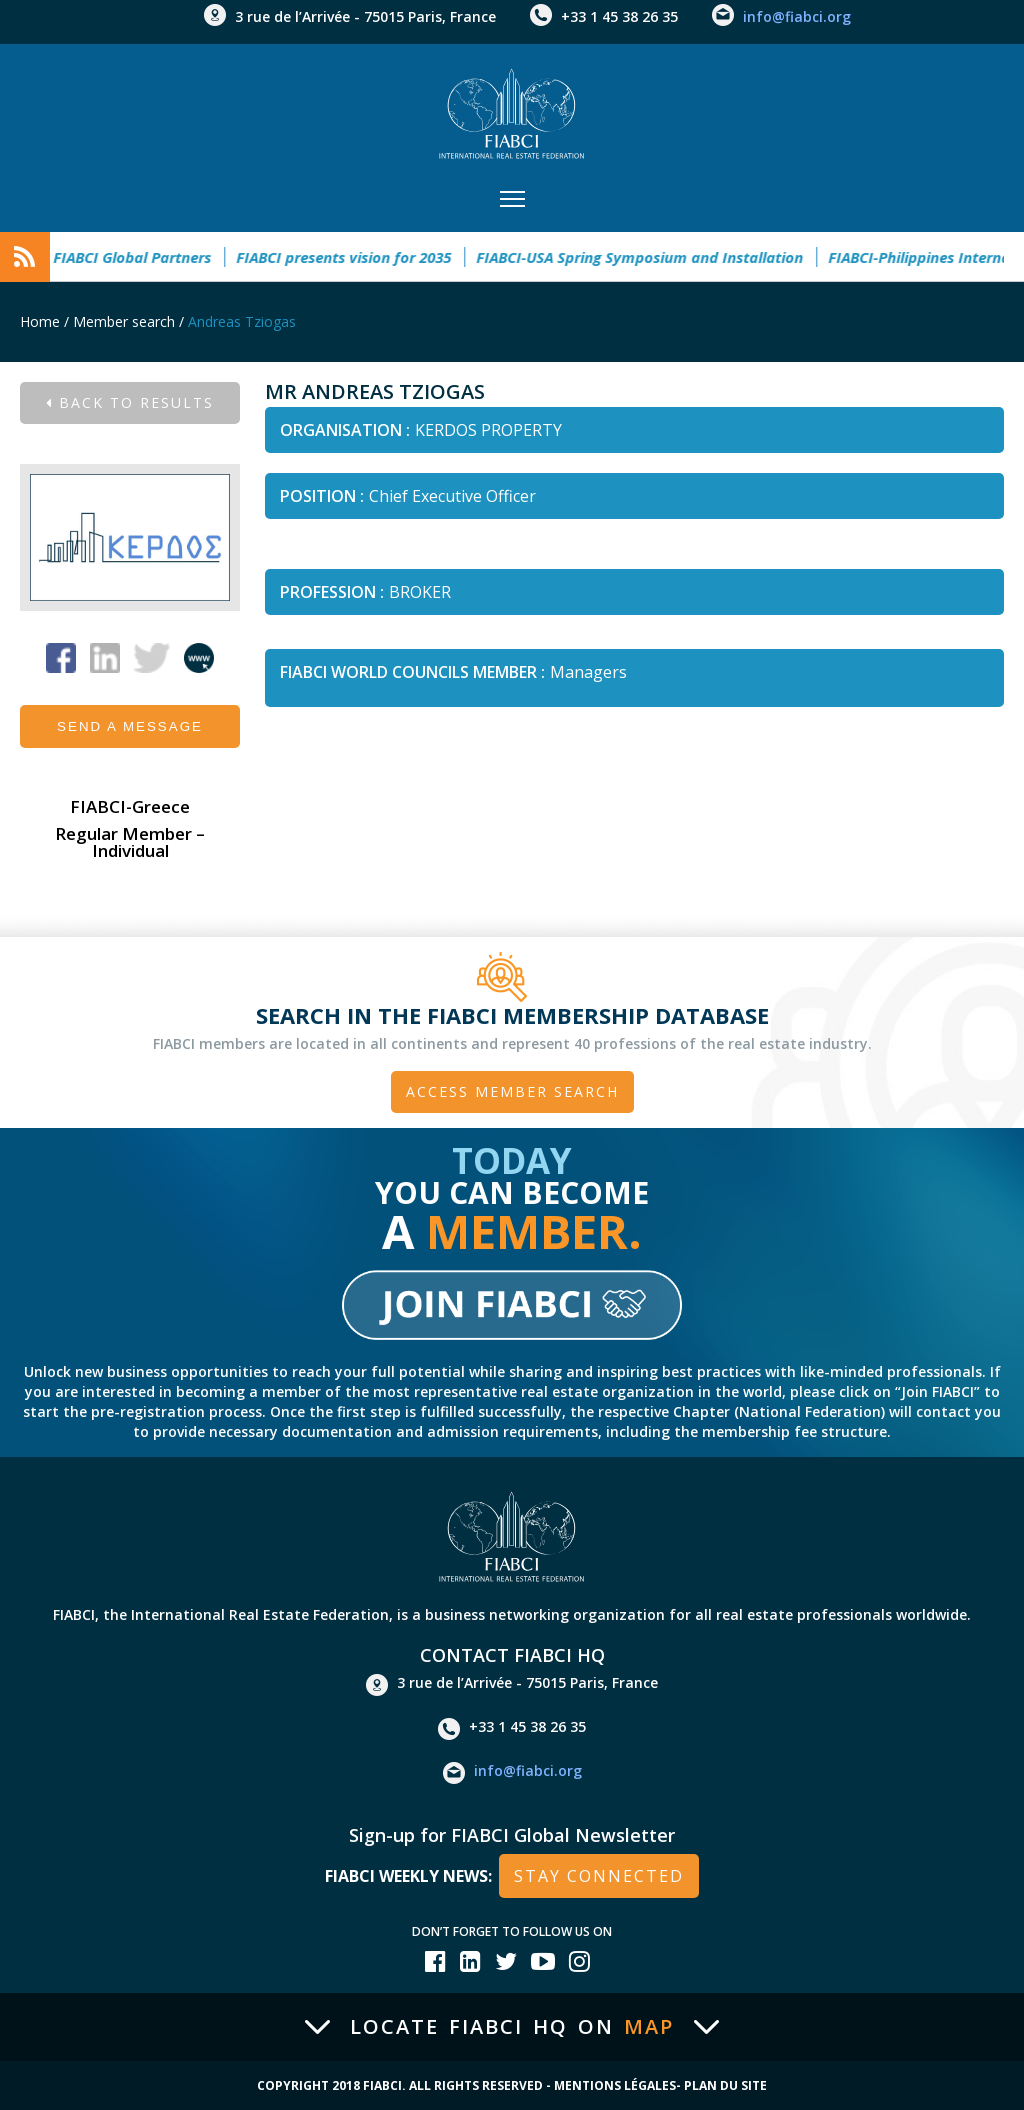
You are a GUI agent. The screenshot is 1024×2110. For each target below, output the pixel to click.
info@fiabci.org (797, 16)
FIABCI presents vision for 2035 (350, 257)
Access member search (512, 1091)
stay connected (599, 1876)
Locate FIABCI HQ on (512, 2027)
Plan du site (725, 2085)
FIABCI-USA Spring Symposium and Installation (646, 257)
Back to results (130, 402)
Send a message (130, 726)
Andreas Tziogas (242, 321)
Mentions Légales (615, 2085)
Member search (124, 321)
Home (40, 321)
